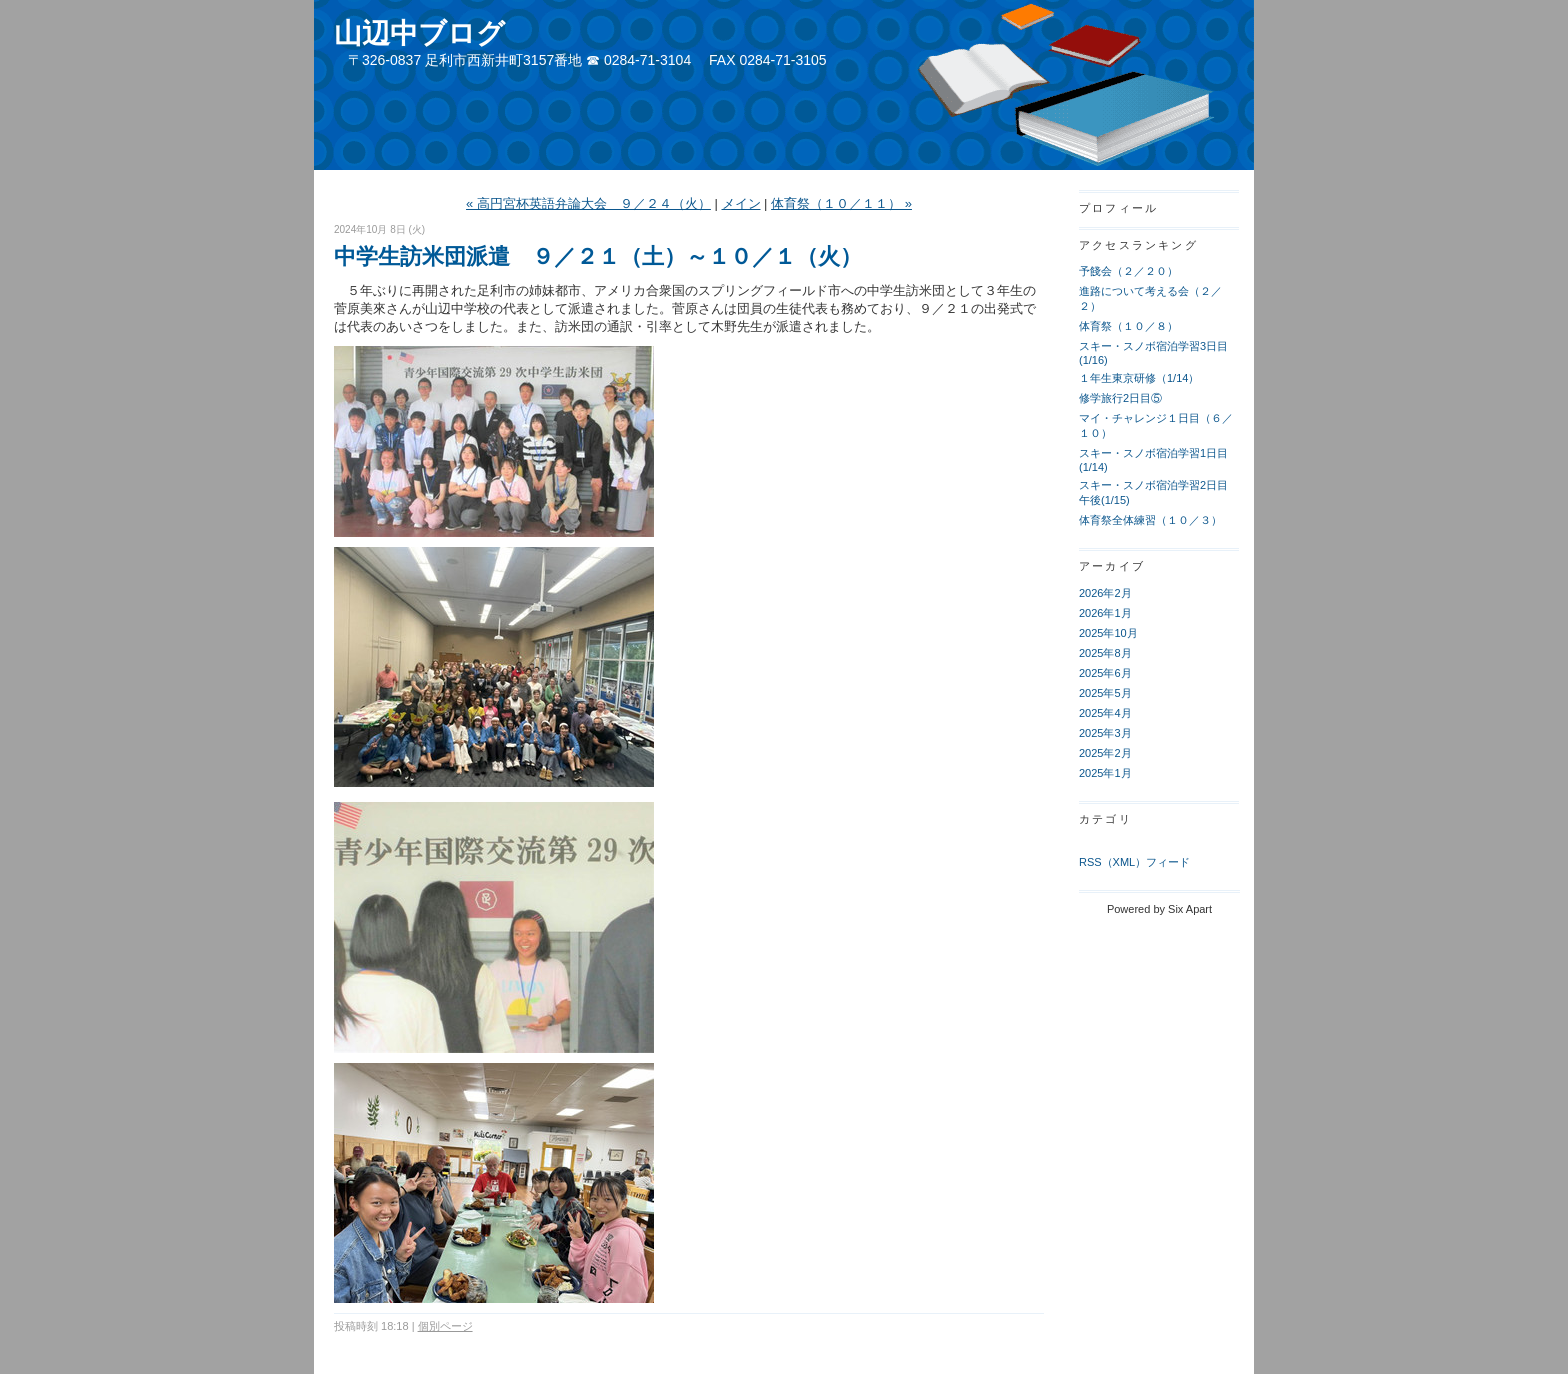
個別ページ (445, 1326)
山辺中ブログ (419, 33)
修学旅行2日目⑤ (1120, 398)
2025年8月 (1105, 653)
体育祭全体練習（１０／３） (1150, 520)
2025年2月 (1105, 753)
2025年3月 (1105, 733)
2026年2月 (1105, 593)
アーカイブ (1112, 566)
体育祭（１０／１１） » (841, 203)
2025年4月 (1105, 713)
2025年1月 (1105, 773)
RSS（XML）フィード (1134, 862)
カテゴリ (1105, 819)
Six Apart (1190, 909)
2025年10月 (1108, 633)
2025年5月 (1105, 693)
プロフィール (1118, 208)
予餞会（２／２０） (1128, 271)
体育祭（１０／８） (1128, 326)
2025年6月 (1105, 673)
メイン (741, 203)
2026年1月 (1105, 613)
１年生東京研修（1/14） (1139, 378)
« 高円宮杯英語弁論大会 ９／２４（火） (588, 203)
